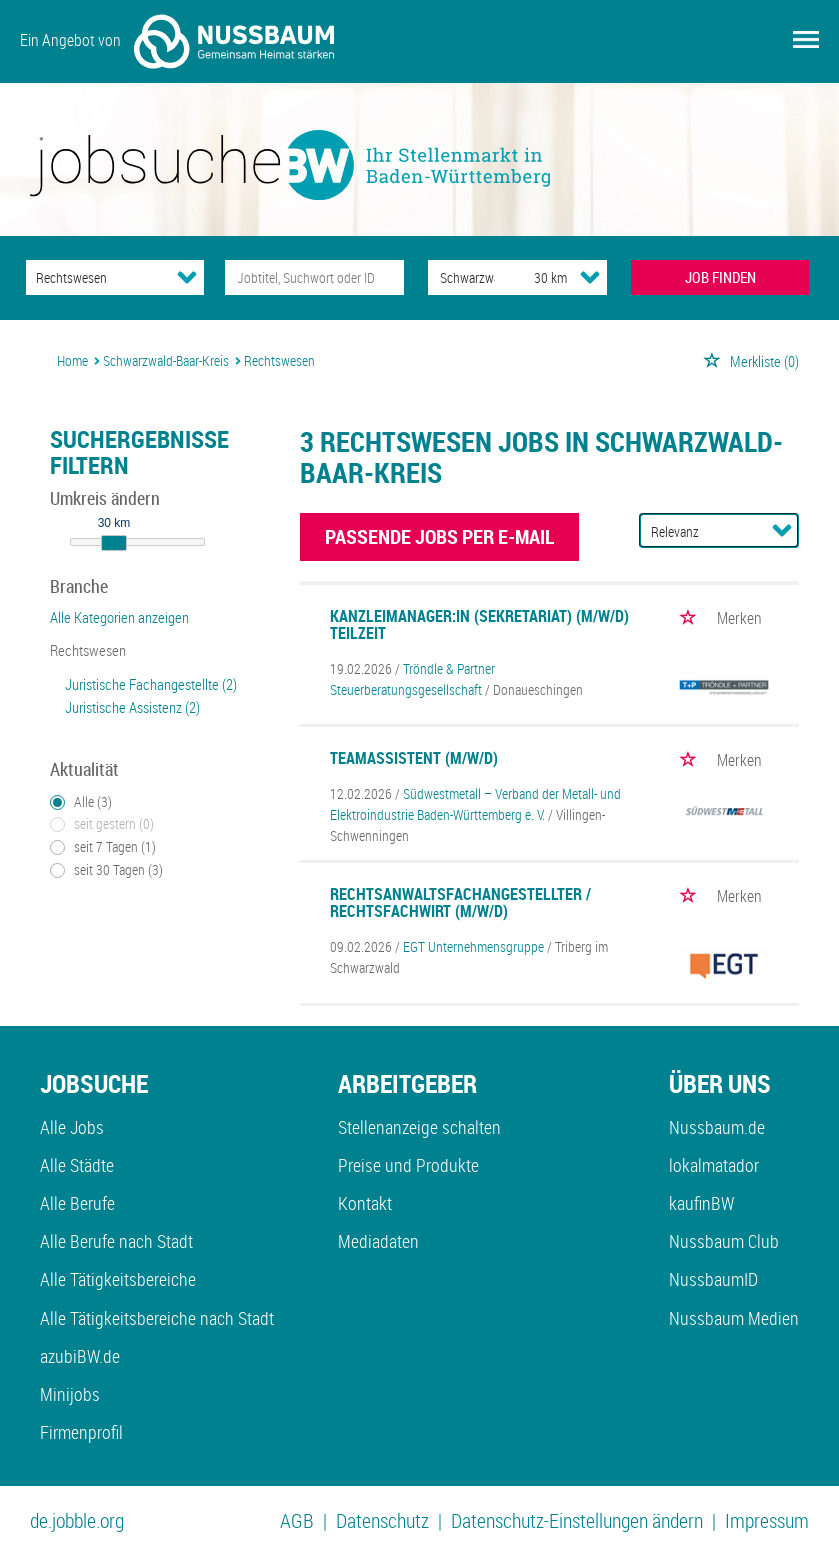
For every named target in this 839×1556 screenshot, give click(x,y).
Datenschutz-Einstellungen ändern (577, 1520)
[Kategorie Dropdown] (187, 277)
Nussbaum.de (717, 1127)
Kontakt (365, 1203)
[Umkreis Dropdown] (590, 277)
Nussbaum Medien (734, 1318)
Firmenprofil (81, 1432)
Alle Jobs (72, 1127)
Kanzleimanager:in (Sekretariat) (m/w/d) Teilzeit (479, 625)
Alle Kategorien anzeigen (119, 617)
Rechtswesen (88, 650)
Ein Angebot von (177, 41)
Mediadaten (378, 1241)
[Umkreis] (532, 277)
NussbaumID (713, 1279)
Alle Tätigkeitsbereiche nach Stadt (157, 1318)
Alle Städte (77, 1165)
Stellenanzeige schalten (419, 1127)
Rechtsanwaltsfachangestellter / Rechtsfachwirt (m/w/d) (460, 903)
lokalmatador (714, 1165)
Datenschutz (382, 1520)
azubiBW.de (80, 1356)
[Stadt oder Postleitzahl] (462, 277)
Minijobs (70, 1394)
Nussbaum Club (724, 1241)
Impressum (767, 1520)
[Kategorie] (95, 277)
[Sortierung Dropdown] (782, 530)
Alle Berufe (77, 1203)
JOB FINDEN (720, 277)
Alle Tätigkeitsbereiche (118, 1279)
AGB (297, 1520)
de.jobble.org (77, 1520)
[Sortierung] (699, 531)
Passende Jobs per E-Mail (439, 536)
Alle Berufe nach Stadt (116, 1241)
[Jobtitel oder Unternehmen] (314, 277)
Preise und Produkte (408, 1165)
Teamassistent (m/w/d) (414, 758)
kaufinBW (701, 1203)
